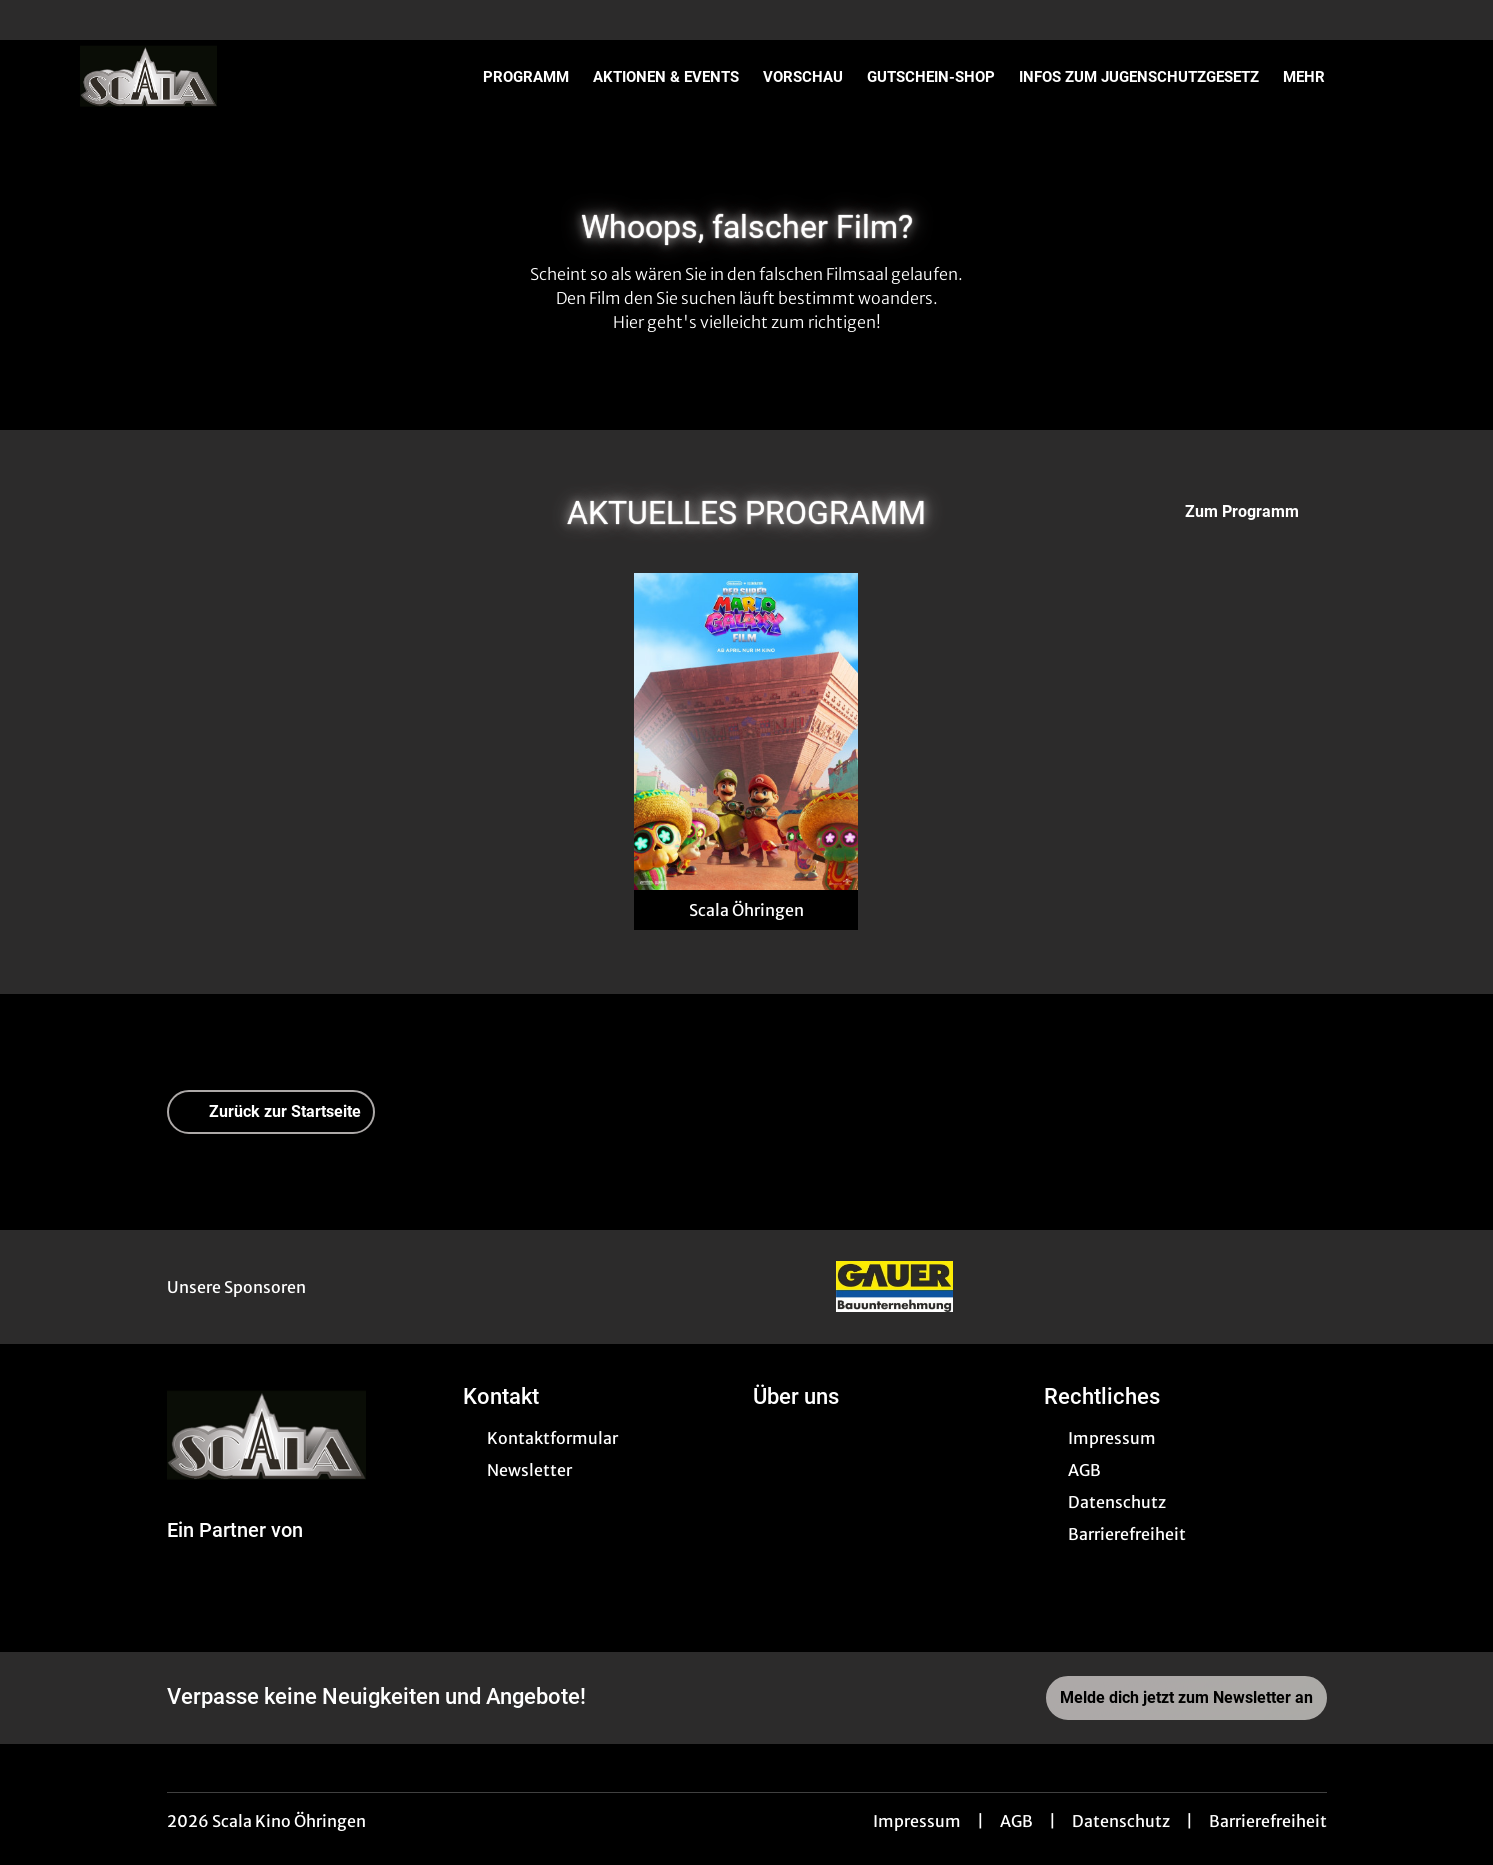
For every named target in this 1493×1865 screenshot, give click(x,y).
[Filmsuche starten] (1393, 76)
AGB (1016, 1821)
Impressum (917, 1821)
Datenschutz (1121, 1821)
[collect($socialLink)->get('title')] (36, 20)
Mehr (1316, 77)
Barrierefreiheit (1268, 1821)
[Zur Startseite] (220, 76)
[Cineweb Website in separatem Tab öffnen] (235, 1554)
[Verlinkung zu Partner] (894, 1287)
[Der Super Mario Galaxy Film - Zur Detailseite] (746, 731)
